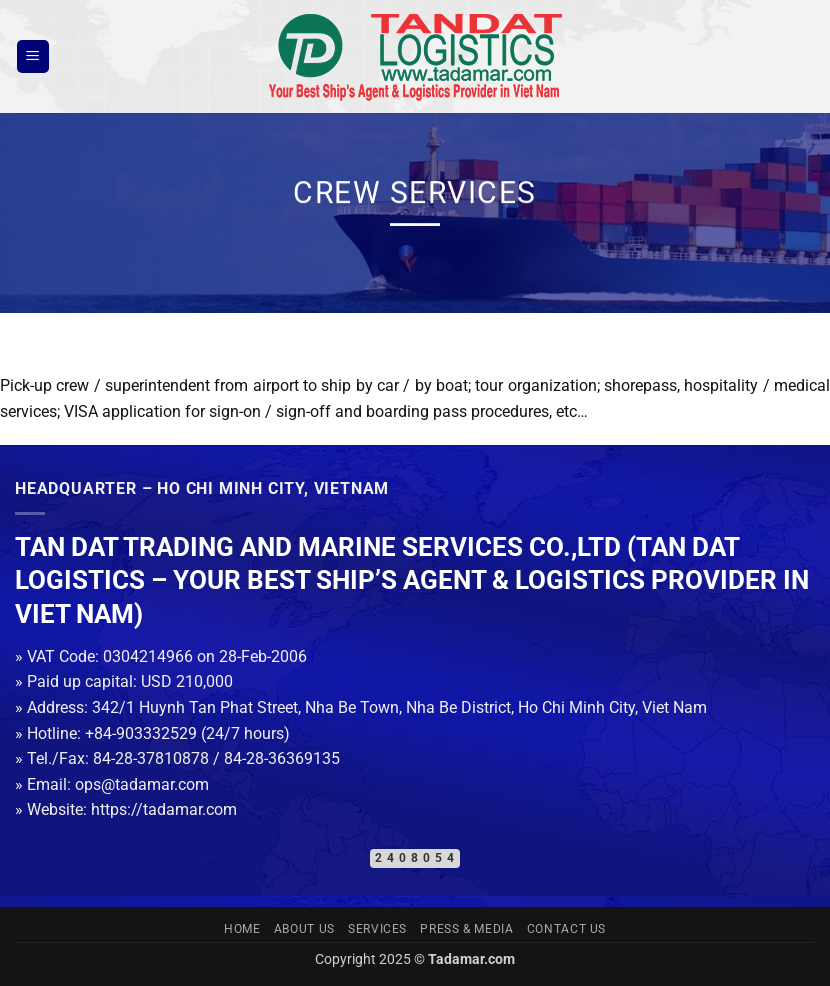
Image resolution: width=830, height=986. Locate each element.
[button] (33, 56)
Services (377, 929)
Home (242, 929)
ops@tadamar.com (142, 784)
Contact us (566, 929)
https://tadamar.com (164, 809)
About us (304, 929)
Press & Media (466, 929)
